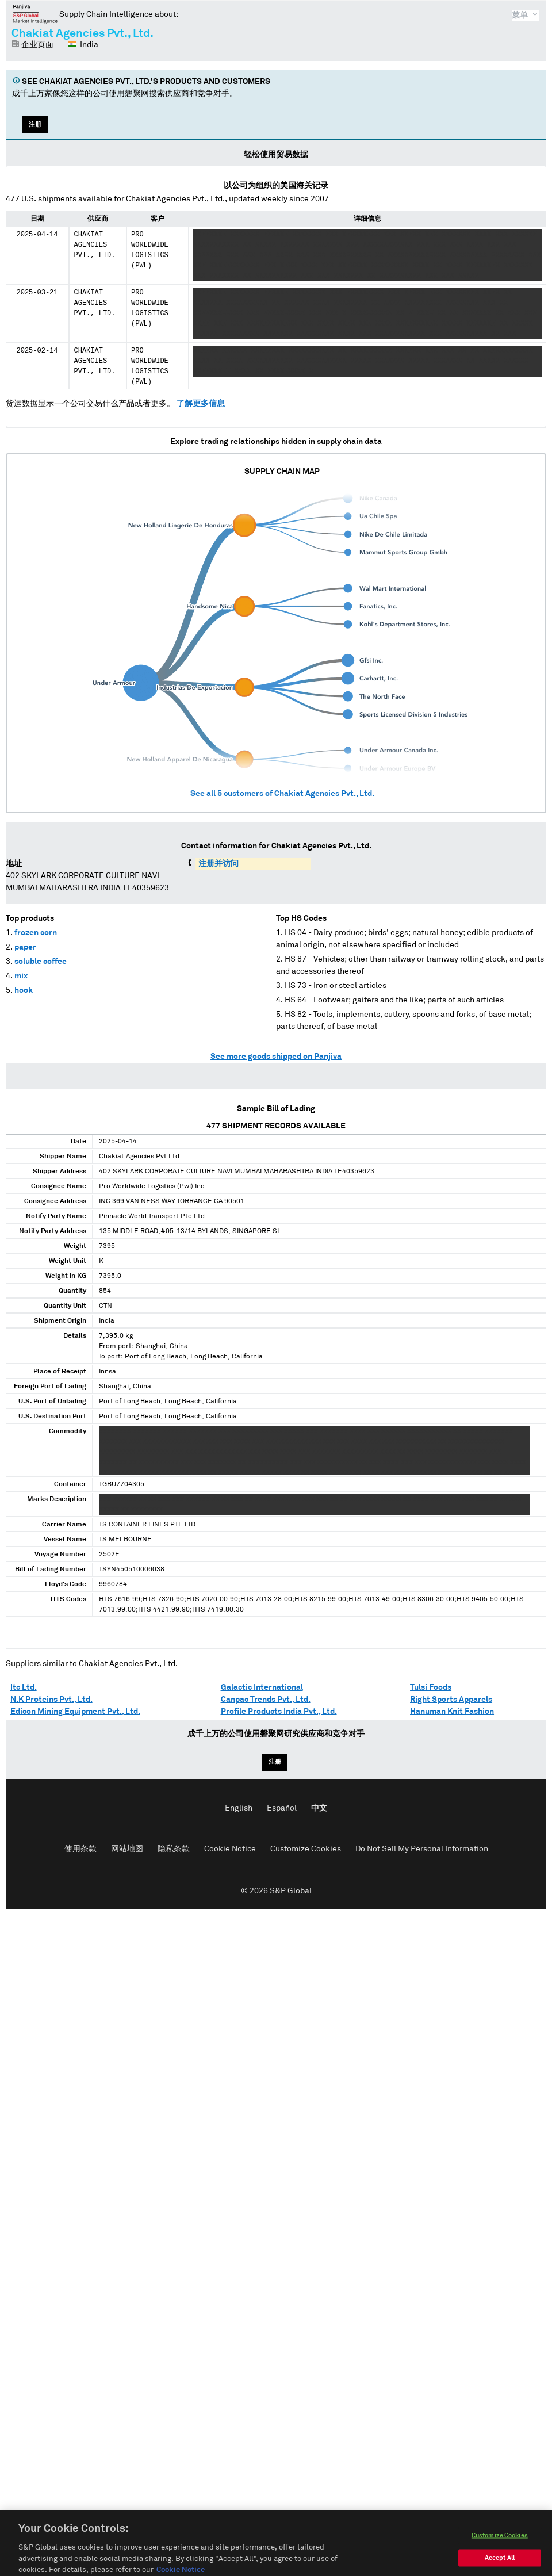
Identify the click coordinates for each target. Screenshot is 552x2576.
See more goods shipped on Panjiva (276, 1056)
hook (23, 990)
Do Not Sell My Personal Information (421, 1849)
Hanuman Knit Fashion (452, 1712)
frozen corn (35, 933)
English (238, 1808)
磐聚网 (35, 14)
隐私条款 (174, 1849)
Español (282, 1808)
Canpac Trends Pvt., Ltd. (265, 1699)
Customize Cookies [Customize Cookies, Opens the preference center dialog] (499, 2543)
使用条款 (80, 1849)
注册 (35, 124)
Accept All (500, 2566)
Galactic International (262, 1687)
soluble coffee (40, 962)
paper (25, 947)
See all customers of (282, 794)
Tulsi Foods (430, 1687)
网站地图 (127, 1849)
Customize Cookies (305, 1849)
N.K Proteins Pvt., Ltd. (51, 1699)
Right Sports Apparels (451, 1699)
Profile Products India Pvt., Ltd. (279, 1712)
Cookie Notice (230, 1849)
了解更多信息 (201, 404)
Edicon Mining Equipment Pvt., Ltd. (75, 1712)
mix (21, 976)
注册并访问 (218, 864)
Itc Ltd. (23, 1687)
